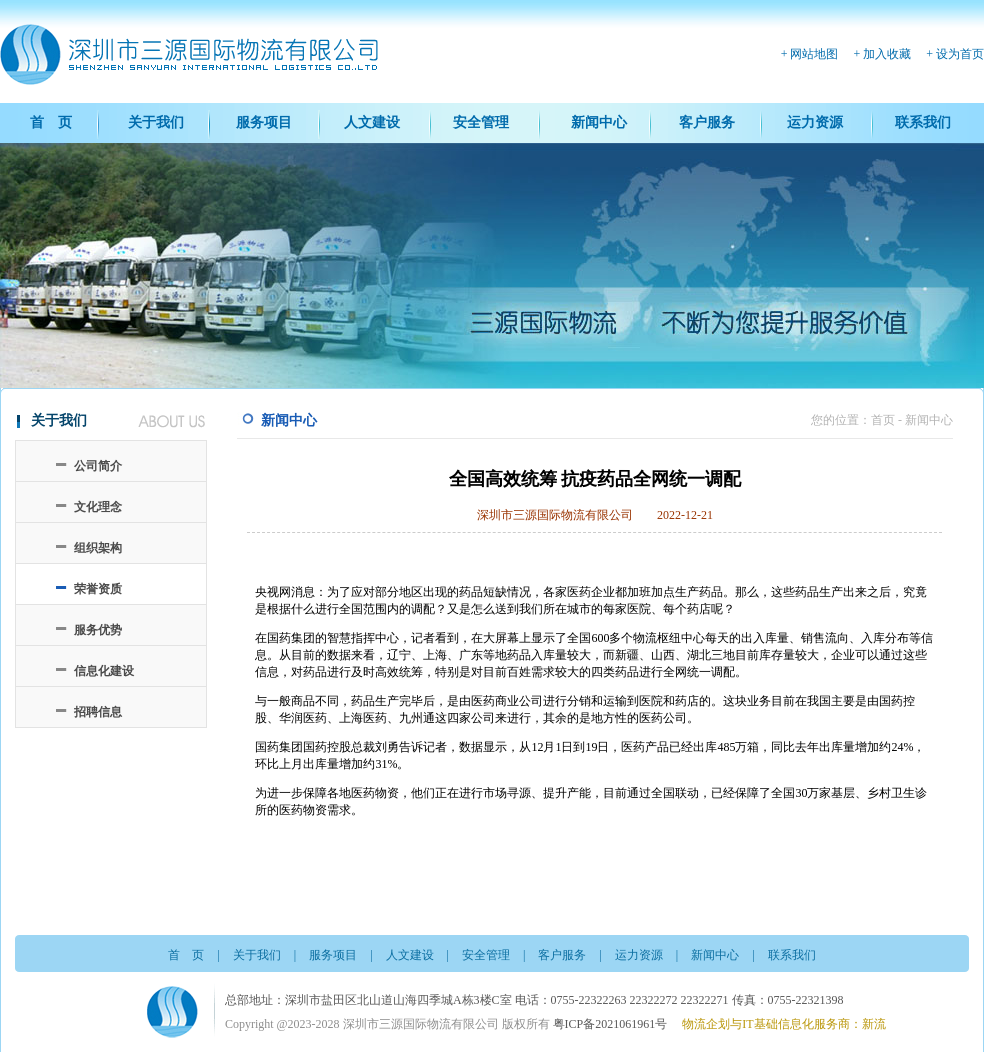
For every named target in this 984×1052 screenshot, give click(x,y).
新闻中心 (599, 122)
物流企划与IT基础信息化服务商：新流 (783, 1024)
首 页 (51, 122)
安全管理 (481, 122)
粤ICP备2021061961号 (610, 1024)
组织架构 (98, 548)
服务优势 (98, 630)
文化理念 (98, 507)
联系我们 (923, 122)
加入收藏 (887, 54)
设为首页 (960, 54)
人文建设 (372, 122)
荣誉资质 (98, 589)
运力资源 (815, 122)
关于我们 (156, 122)
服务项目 (264, 122)
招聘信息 (98, 712)
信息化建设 (104, 671)
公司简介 (98, 466)
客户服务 (707, 122)
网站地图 (814, 54)
